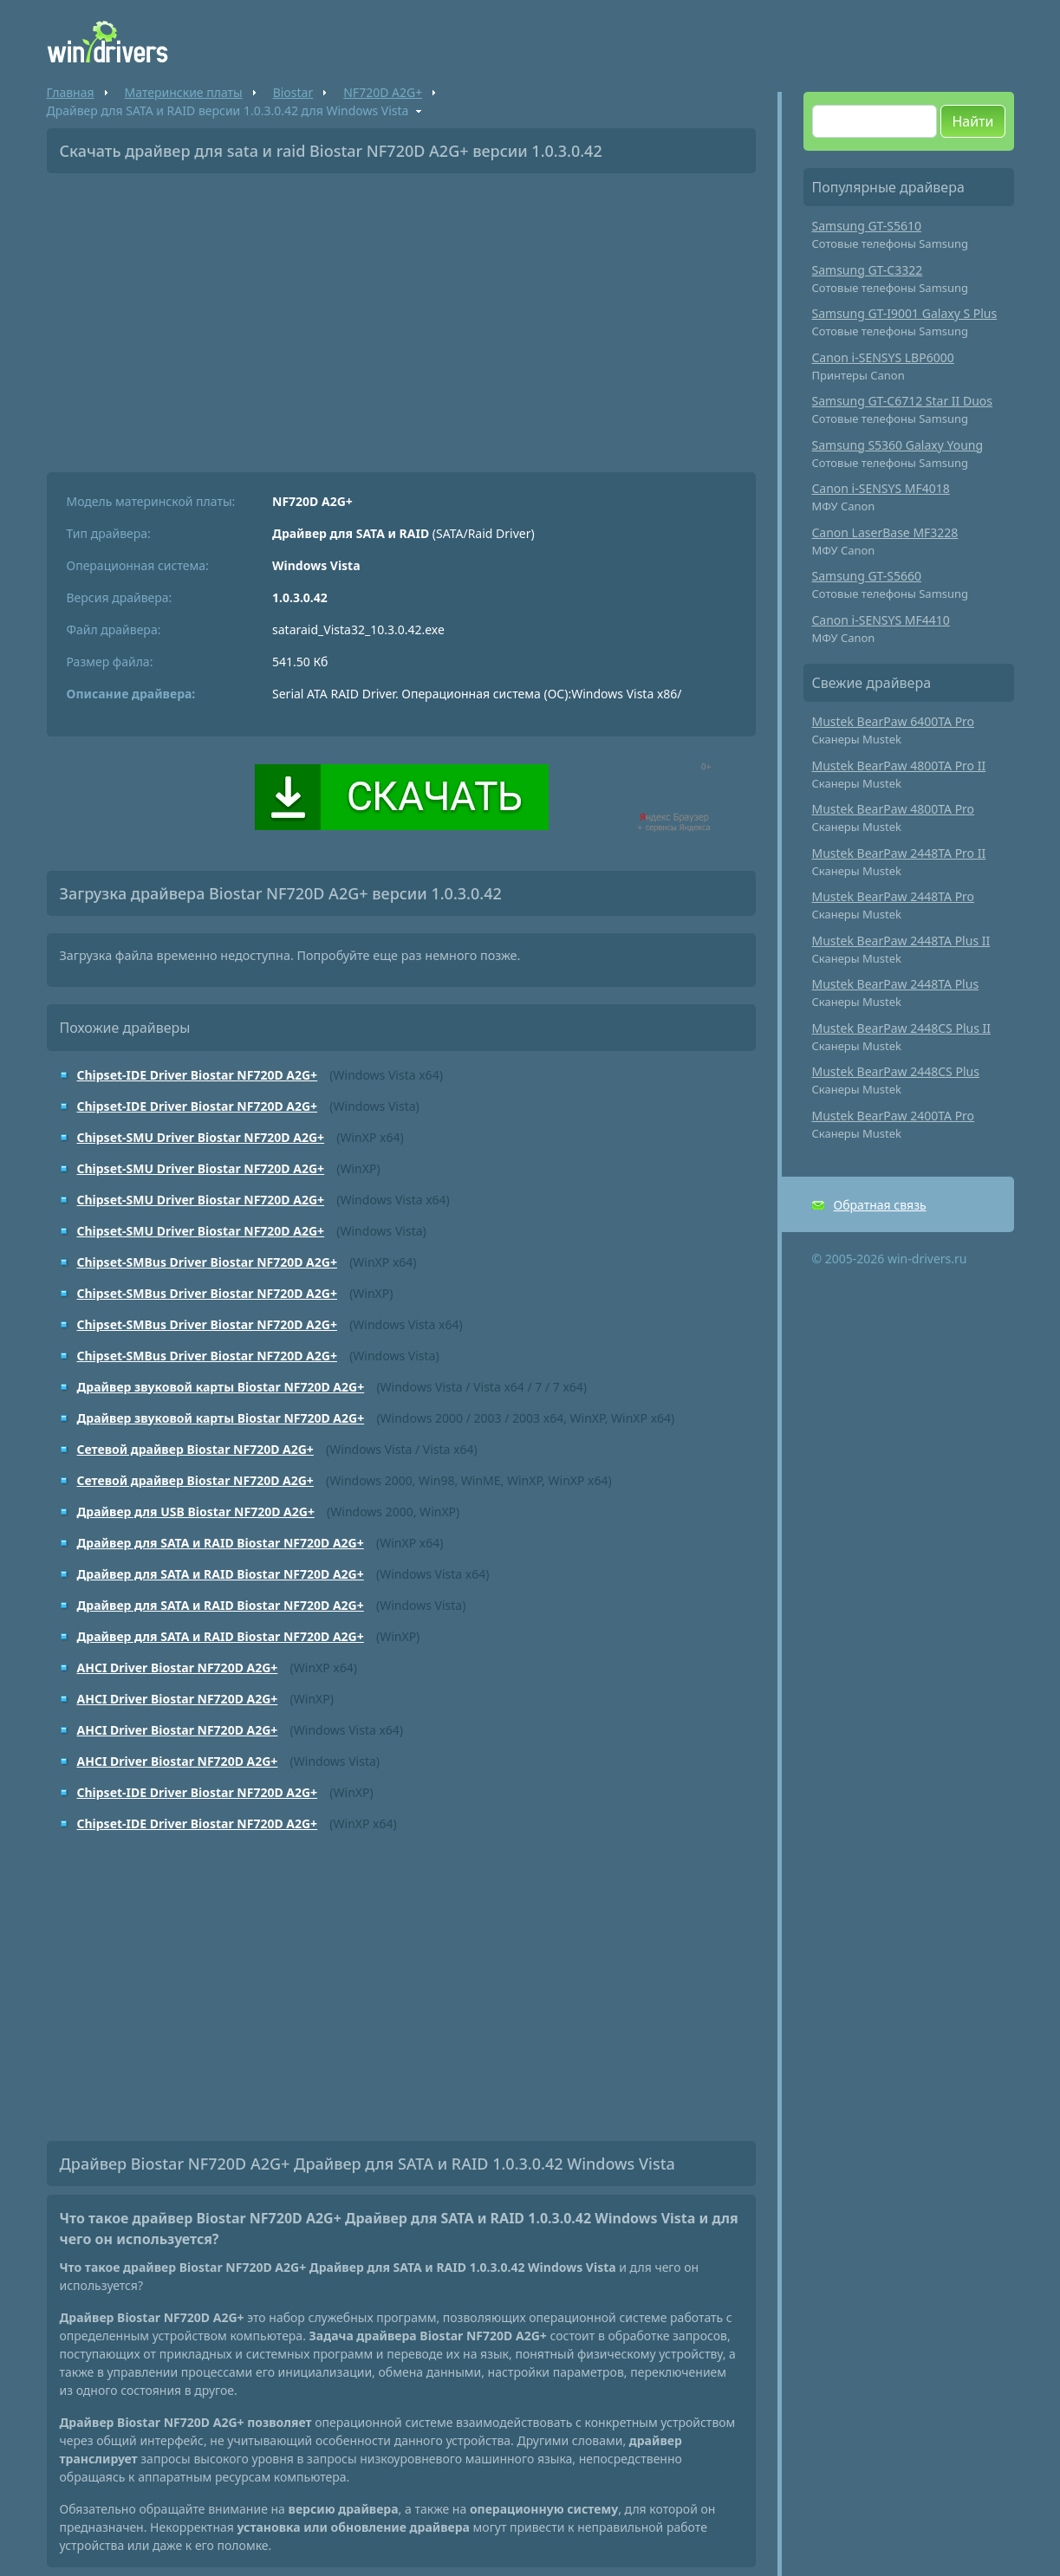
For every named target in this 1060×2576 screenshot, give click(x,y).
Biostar (293, 92)
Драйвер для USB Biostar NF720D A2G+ (196, 1511)
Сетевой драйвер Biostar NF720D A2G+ (195, 1449)
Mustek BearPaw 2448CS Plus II (902, 1028)
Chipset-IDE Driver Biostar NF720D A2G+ (197, 1075)
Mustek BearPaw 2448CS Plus (895, 1071)
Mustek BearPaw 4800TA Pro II (899, 765)
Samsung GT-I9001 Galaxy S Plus (905, 313)
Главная (70, 92)
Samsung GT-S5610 (867, 225)
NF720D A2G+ (382, 92)
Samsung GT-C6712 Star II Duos (902, 401)
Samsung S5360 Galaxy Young (898, 445)
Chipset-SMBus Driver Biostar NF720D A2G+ (207, 1262)
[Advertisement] (401, 316)
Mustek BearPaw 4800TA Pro (893, 809)
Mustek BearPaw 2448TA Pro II (899, 853)
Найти (972, 121)
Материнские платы (184, 92)
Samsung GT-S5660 (867, 576)
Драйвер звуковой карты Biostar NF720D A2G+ (221, 1387)
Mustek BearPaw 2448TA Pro (893, 896)
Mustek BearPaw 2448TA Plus (895, 984)
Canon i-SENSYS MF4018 (881, 488)
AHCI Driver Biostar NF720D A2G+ (177, 1667)
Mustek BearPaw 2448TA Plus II (901, 940)
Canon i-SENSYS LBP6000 (883, 357)
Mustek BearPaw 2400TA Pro (893, 1115)
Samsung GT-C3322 (867, 270)
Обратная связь (880, 1205)
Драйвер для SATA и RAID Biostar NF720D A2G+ (220, 1543)
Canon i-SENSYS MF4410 (881, 620)
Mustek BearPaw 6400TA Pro (893, 721)
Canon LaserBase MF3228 (885, 532)
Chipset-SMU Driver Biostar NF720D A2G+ (201, 1137)
